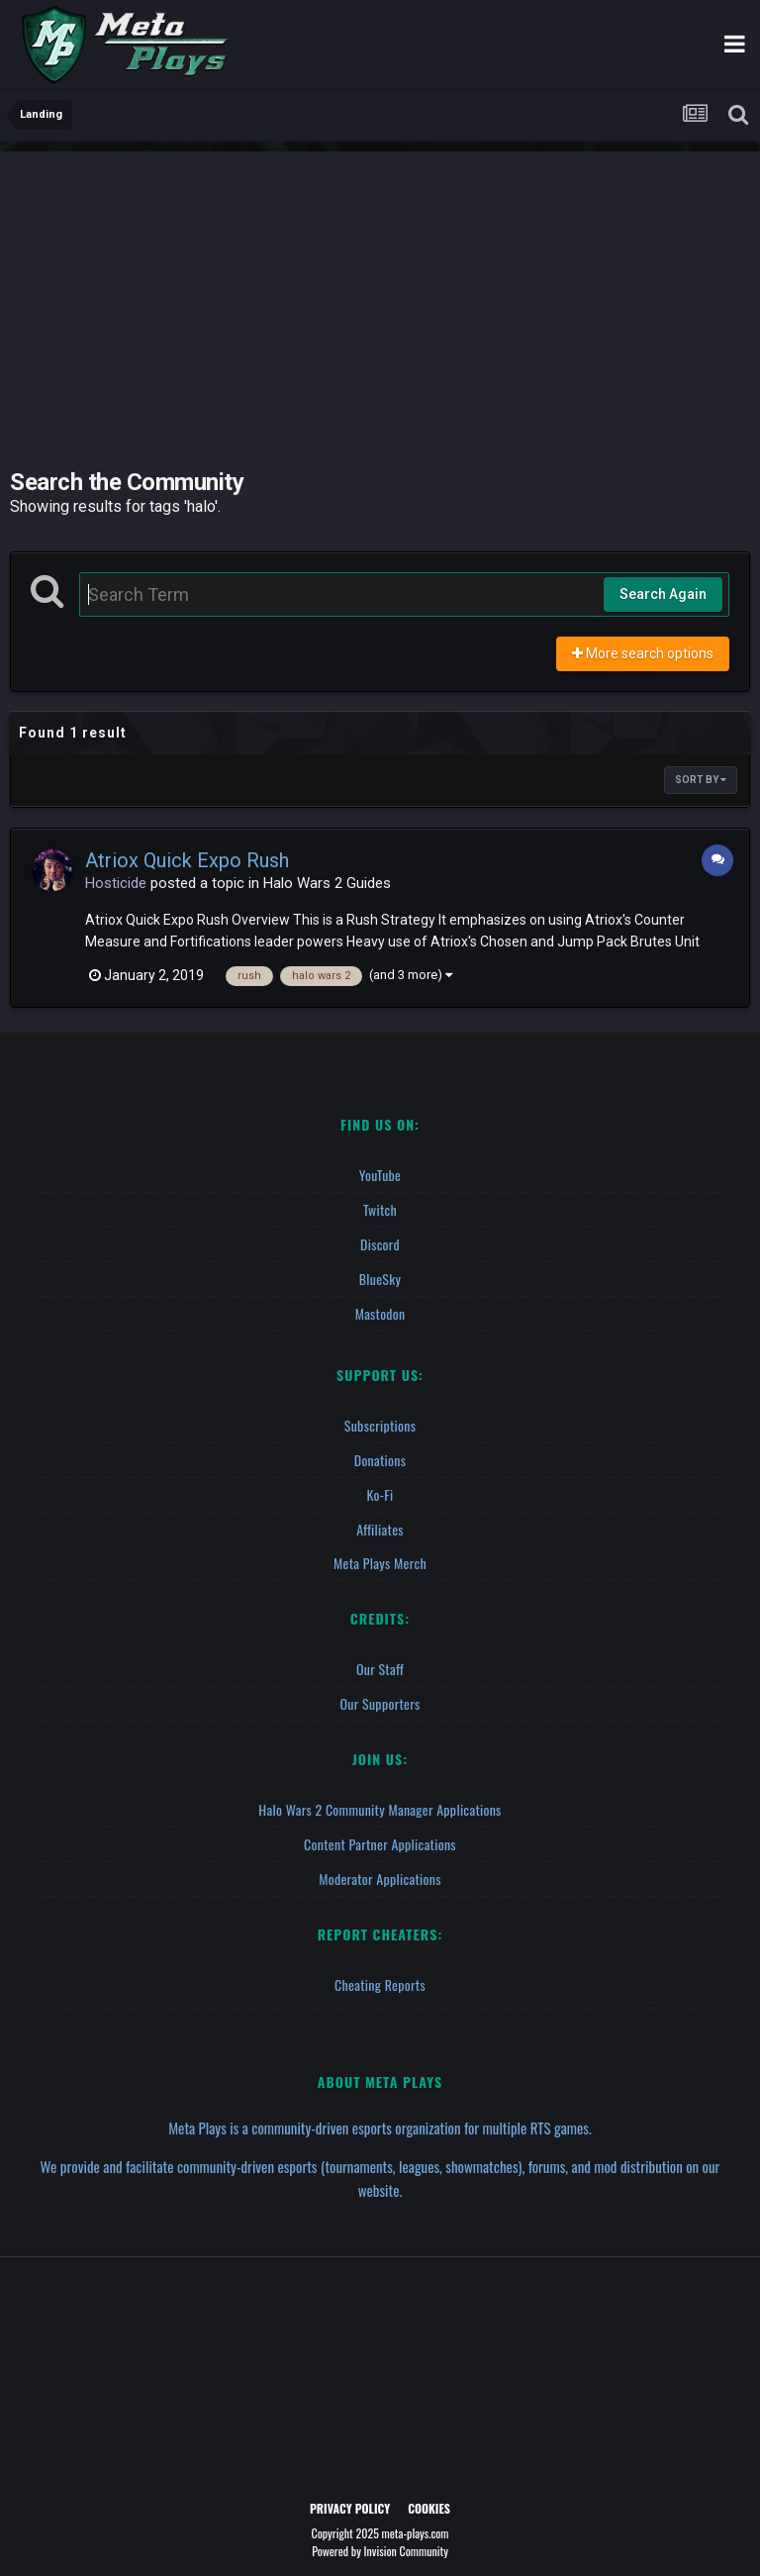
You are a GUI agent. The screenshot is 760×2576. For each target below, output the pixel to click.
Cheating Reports (380, 1971)
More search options (642, 653)
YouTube (380, 1174)
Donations (380, 1454)
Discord (380, 1242)
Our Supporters (380, 1694)
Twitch (380, 1208)
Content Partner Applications (380, 1833)
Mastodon (380, 1309)
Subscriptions (380, 1421)
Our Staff (380, 1660)
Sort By (700, 779)
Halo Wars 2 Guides (327, 883)
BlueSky (380, 1275)
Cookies (429, 2494)
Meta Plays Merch (380, 1555)
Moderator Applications (380, 1866)
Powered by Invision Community (380, 2536)
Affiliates (380, 1522)
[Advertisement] (380, 290)
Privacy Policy (350, 2494)
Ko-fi (379, 1488)
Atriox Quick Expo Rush (187, 860)
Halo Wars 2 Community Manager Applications (379, 1799)
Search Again (663, 594)
